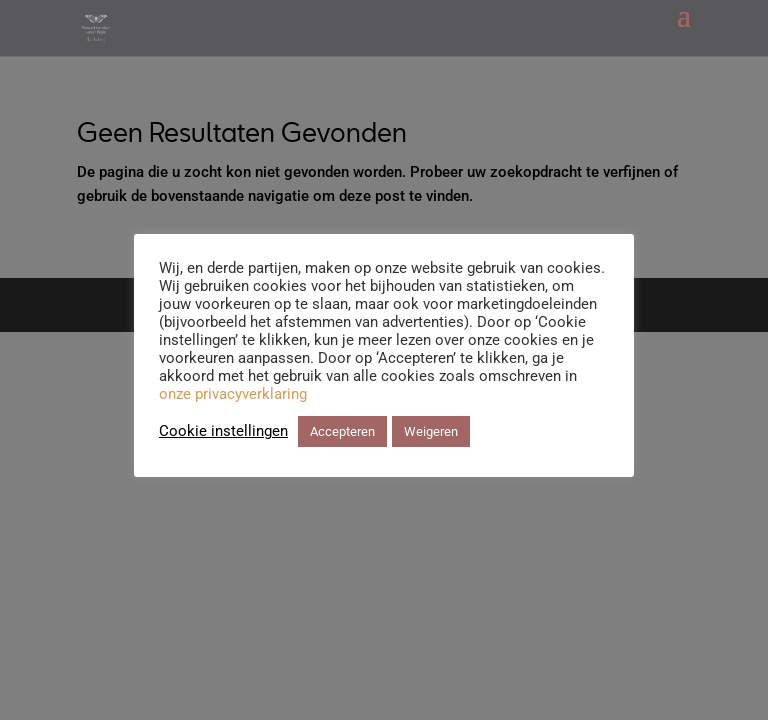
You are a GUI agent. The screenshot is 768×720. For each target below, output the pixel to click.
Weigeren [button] (431, 431)
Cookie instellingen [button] (223, 431)
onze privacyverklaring (233, 394)
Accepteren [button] (342, 431)
